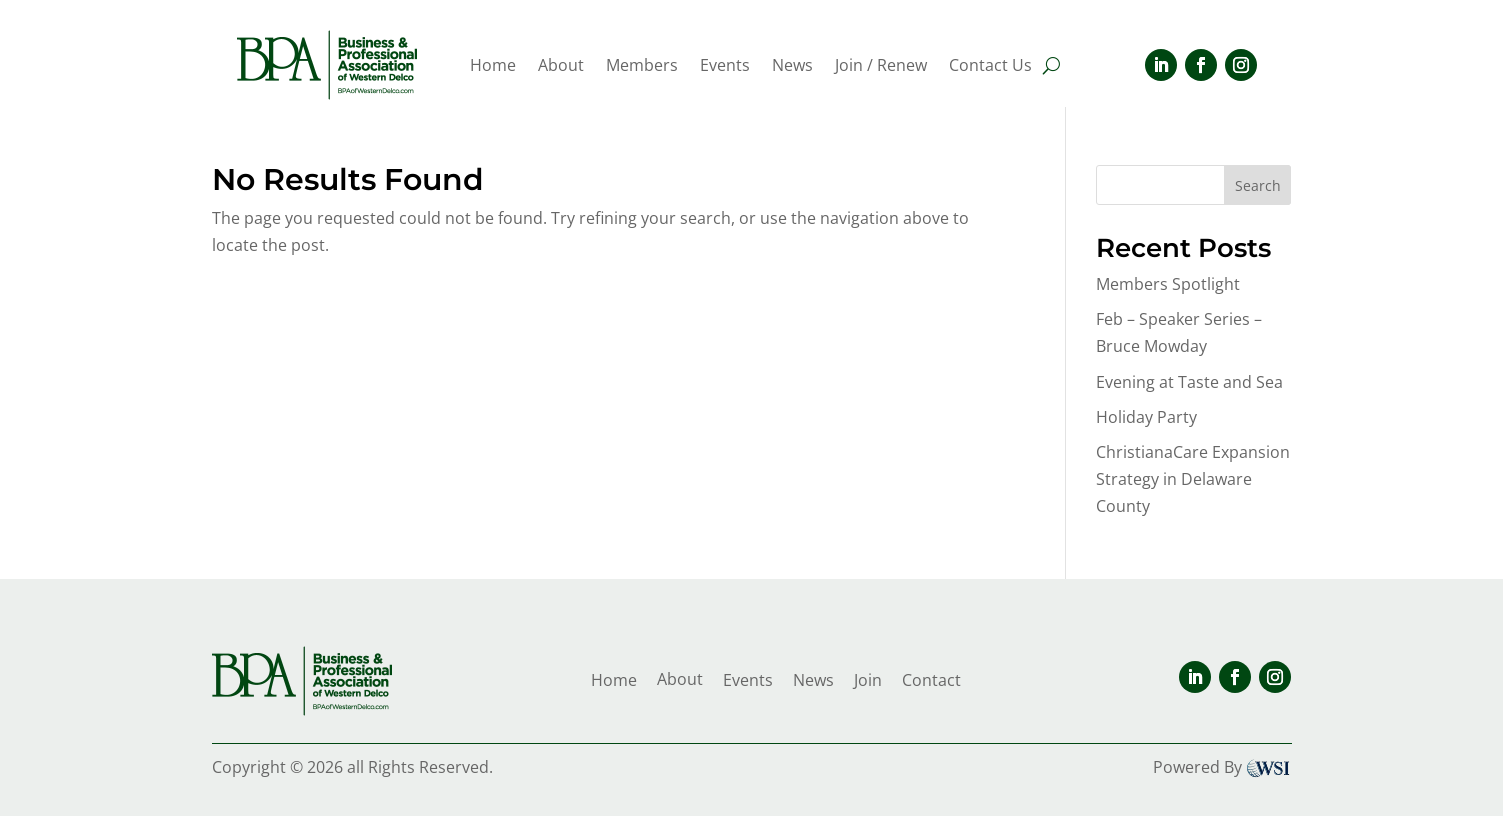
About (561, 67)
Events (725, 67)
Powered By (1222, 767)
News (792, 67)
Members (642, 67)
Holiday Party (1146, 417)
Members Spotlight (1168, 284)
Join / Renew (881, 67)
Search (1258, 185)
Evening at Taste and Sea (1189, 382)
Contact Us (990, 67)
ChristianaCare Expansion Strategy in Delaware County (1193, 479)
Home (493, 67)
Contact (931, 680)
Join (868, 680)
